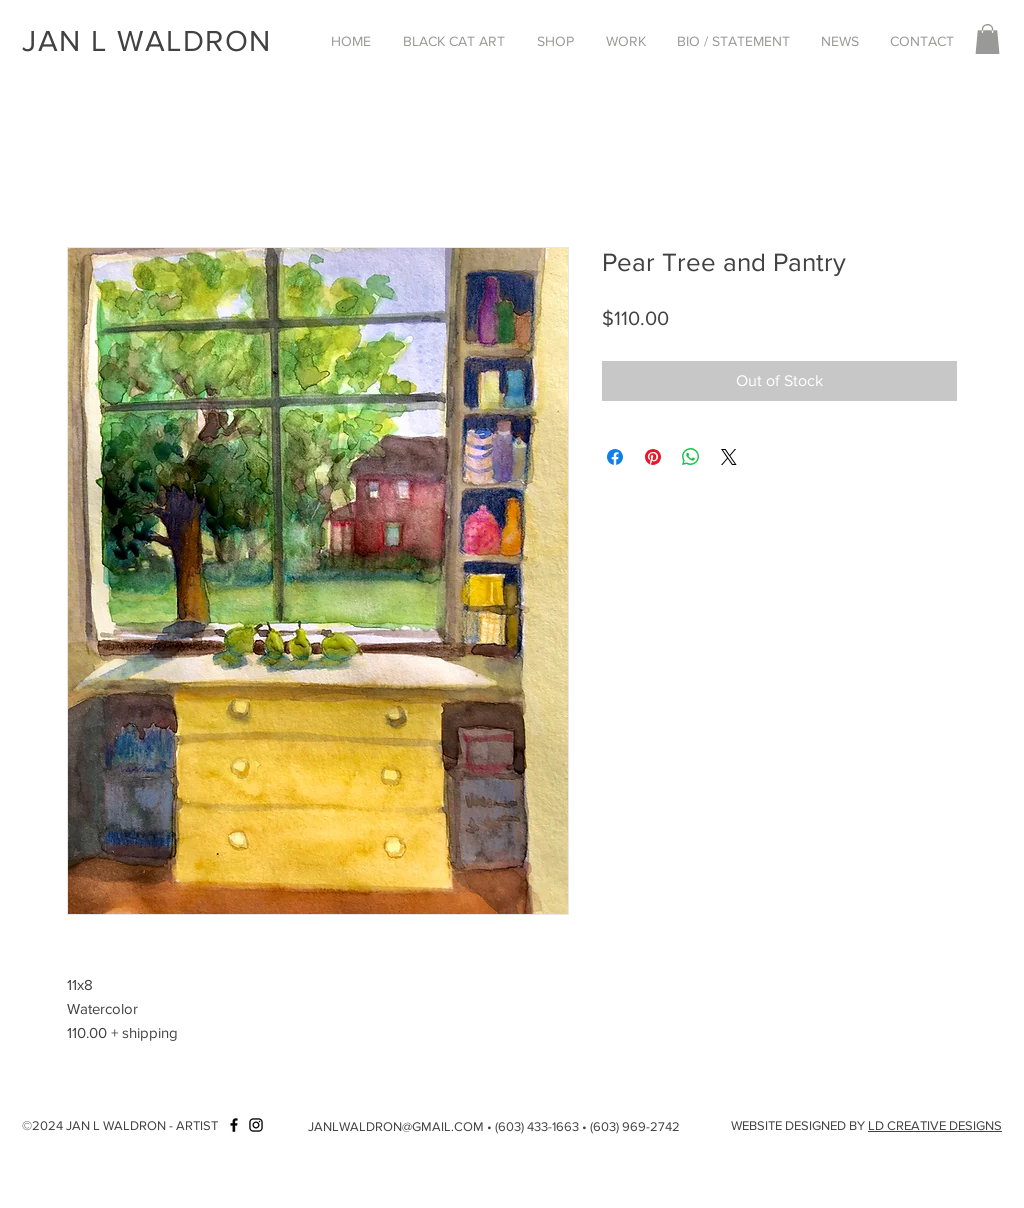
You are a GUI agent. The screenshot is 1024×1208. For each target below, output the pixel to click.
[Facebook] (234, 1125)
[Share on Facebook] (615, 457)
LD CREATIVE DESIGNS (935, 1125)
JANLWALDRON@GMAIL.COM (396, 1126)
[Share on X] (729, 457)
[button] (454, 41)
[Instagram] (256, 1125)
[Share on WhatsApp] (691, 457)
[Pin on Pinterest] (653, 457)
